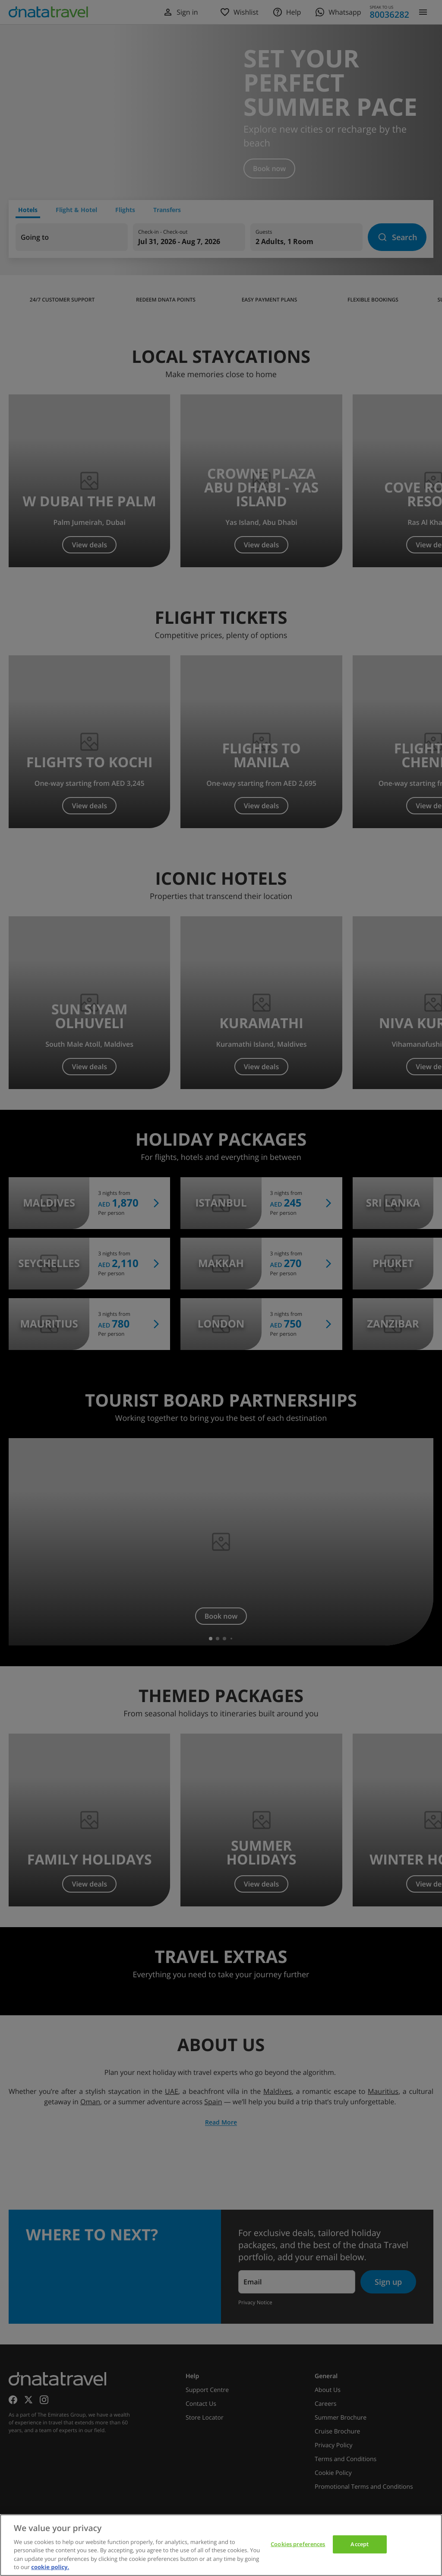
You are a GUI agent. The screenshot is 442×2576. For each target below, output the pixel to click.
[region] (221, 2545)
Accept (359, 2544)
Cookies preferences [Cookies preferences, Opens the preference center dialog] (298, 2544)
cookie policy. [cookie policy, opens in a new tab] (50, 2567)
